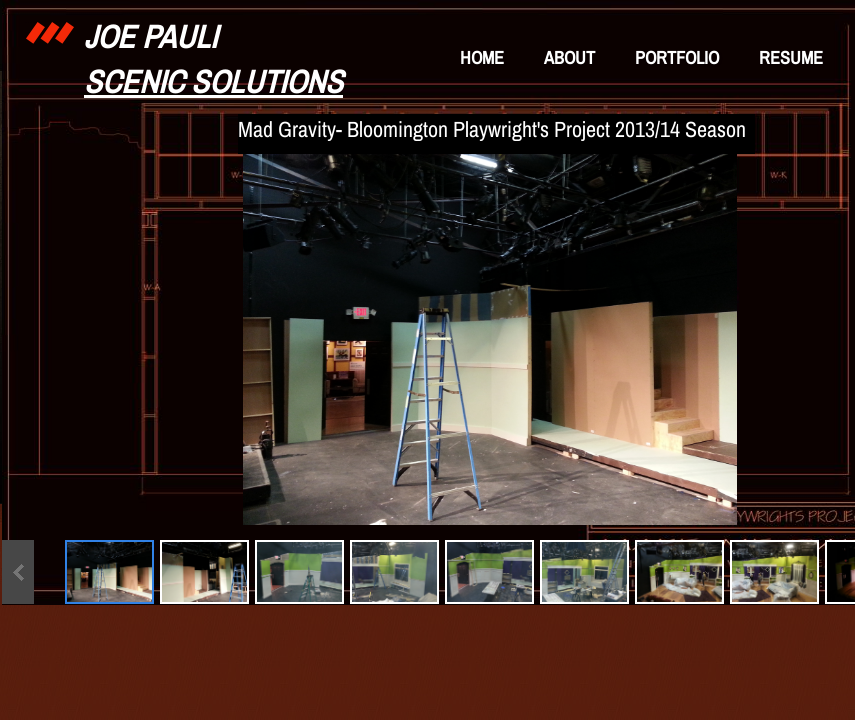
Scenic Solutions (213, 81)
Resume (791, 57)
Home (482, 57)
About (569, 57)
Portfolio (677, 57)
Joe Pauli (150, 36)
